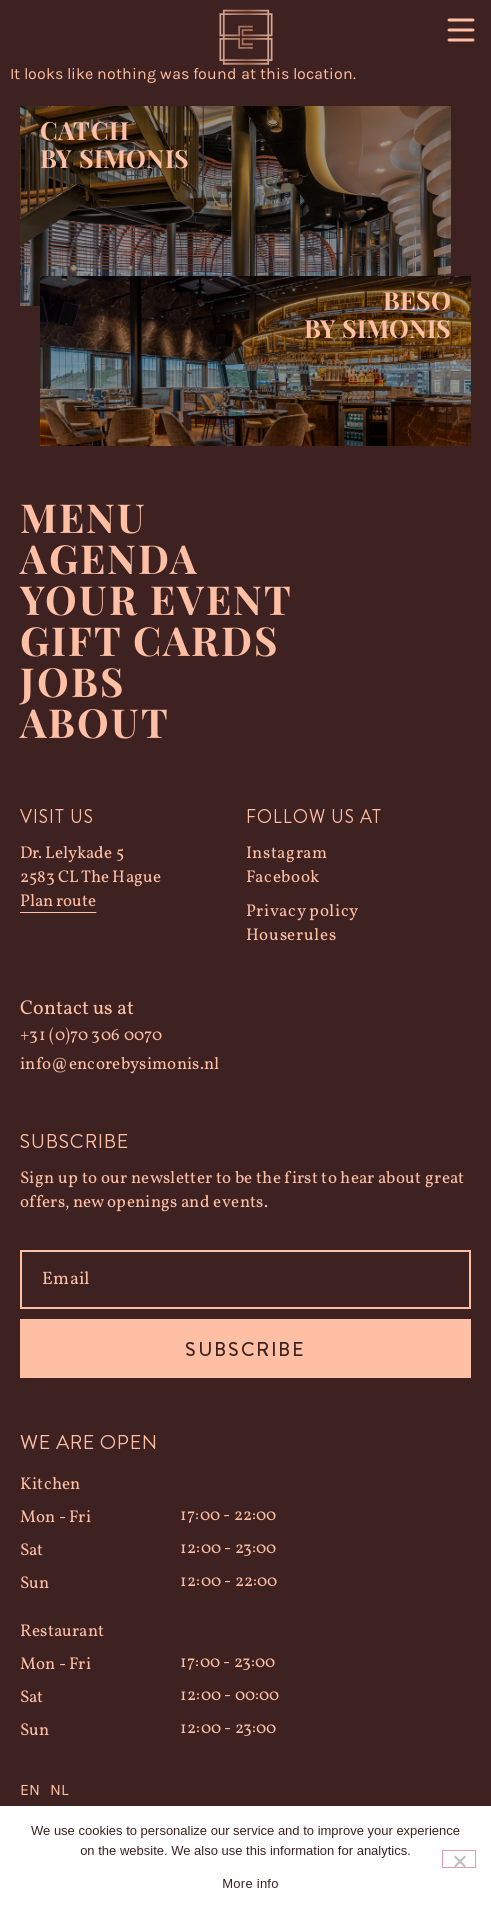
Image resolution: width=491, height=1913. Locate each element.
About (95, 721)
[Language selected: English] (245, 1790)
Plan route (58, 901)
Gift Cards (149, 639)
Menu (83, 516)
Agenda (109, 557)
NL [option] (59, 1789)
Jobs (72, 680)
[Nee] (459, 1859)
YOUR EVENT (156, 598)
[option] (59, 1790)
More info (250, 1883)
